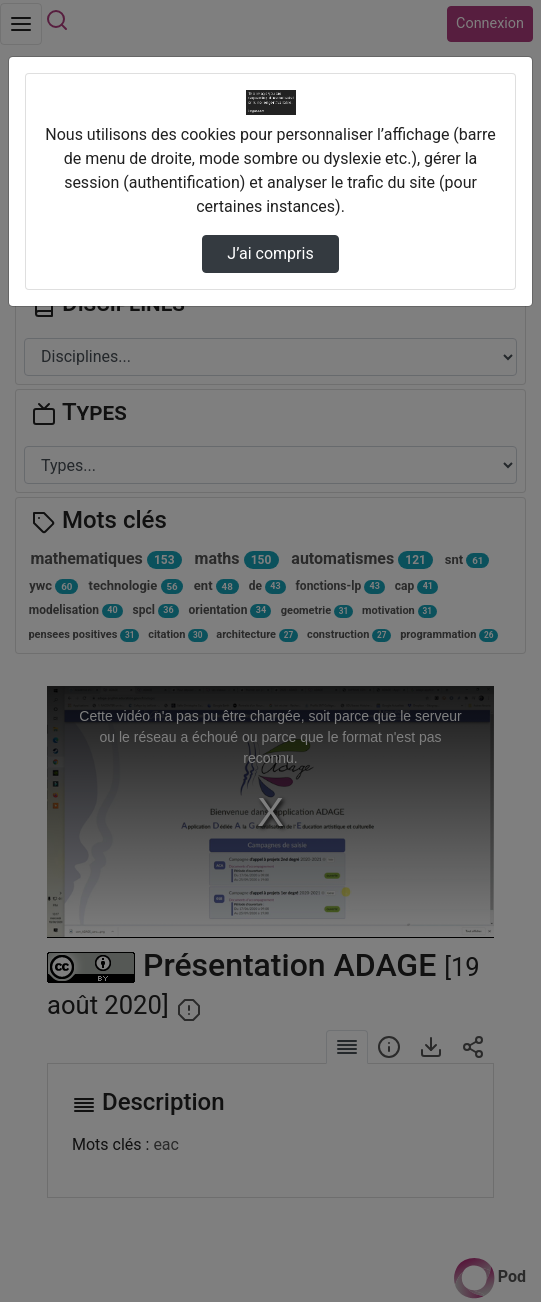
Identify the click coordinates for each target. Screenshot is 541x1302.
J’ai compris (270, 253)
